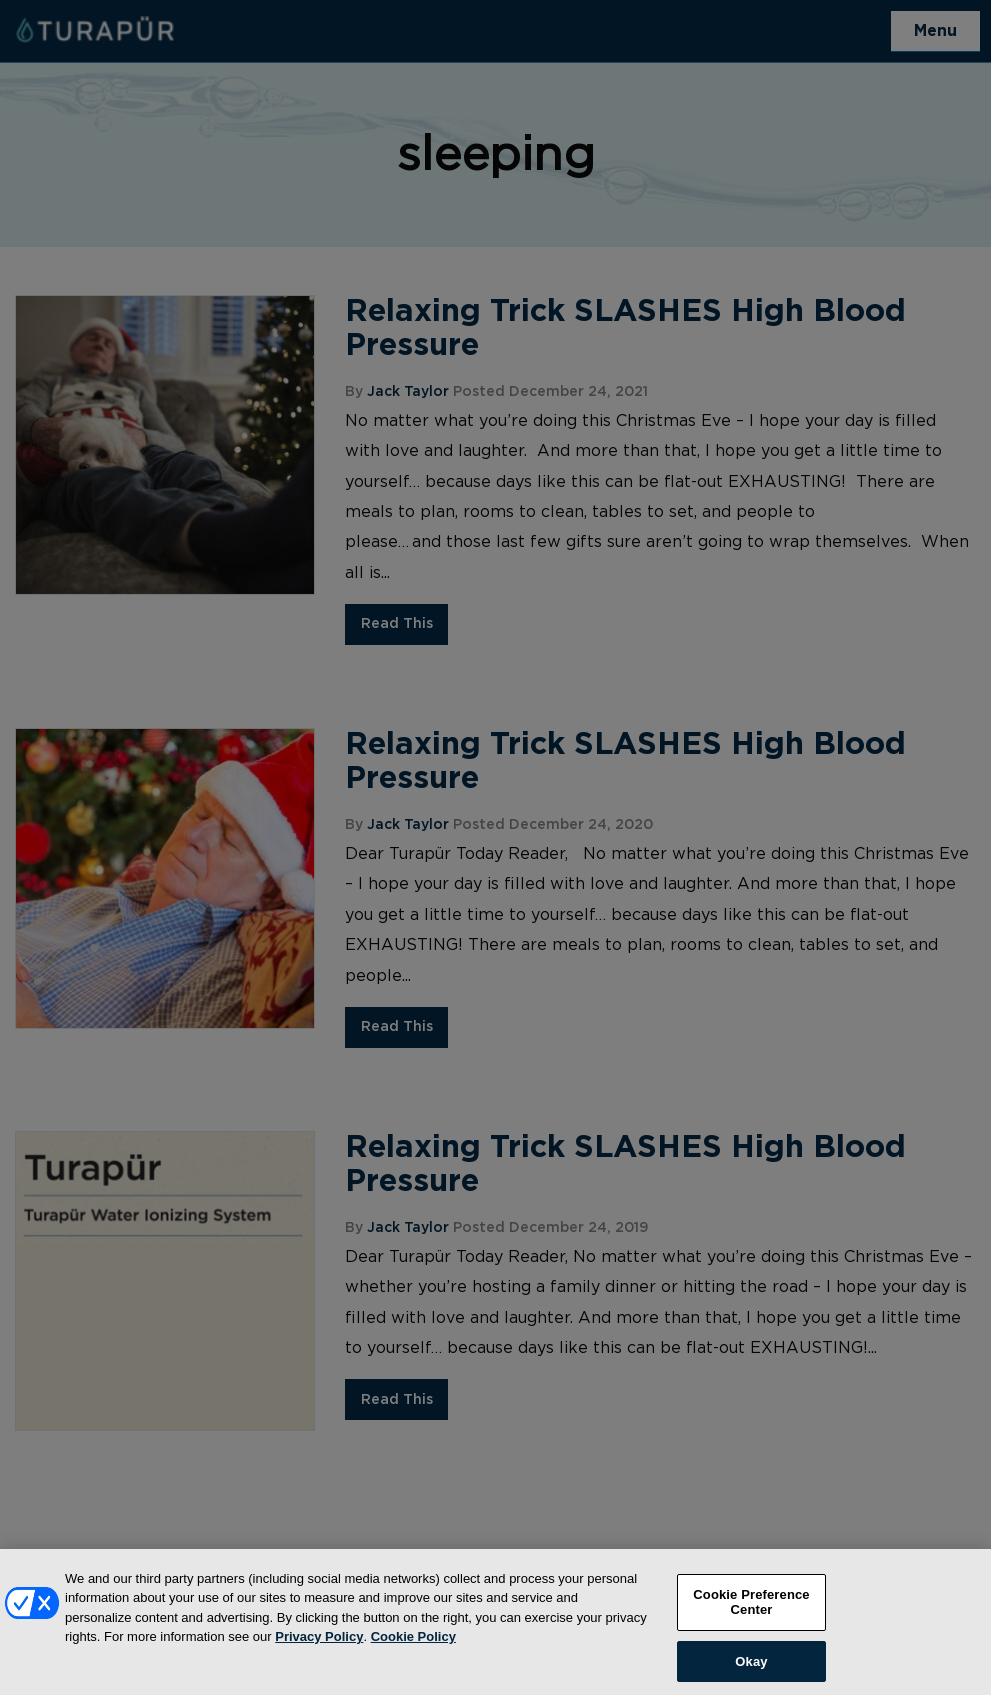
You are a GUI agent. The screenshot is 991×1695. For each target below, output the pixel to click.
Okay (751, 1670)
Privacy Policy (319, 1646)
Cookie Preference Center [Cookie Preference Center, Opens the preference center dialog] (751, 1611)
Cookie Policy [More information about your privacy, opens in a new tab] (413, 1646)
